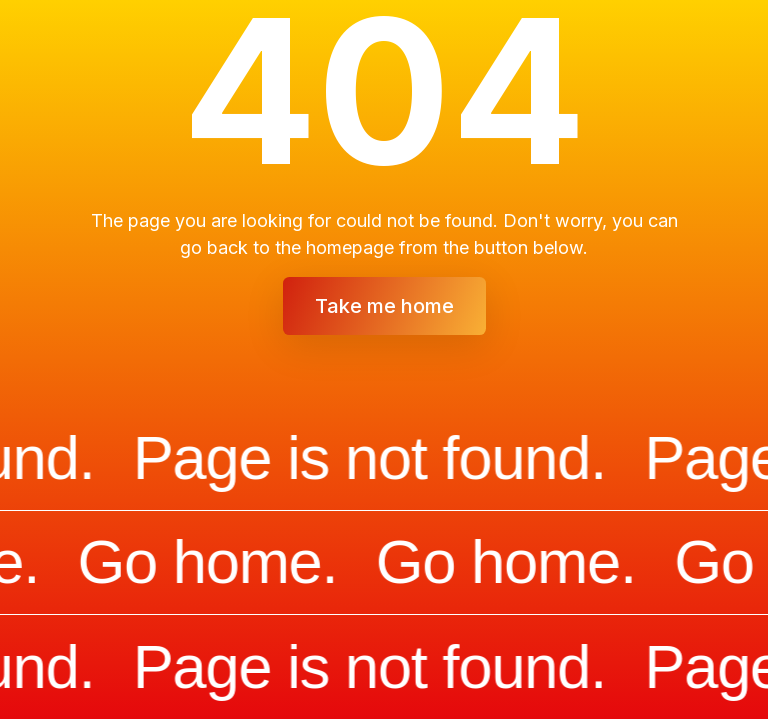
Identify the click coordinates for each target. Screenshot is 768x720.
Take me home (384, 306)
